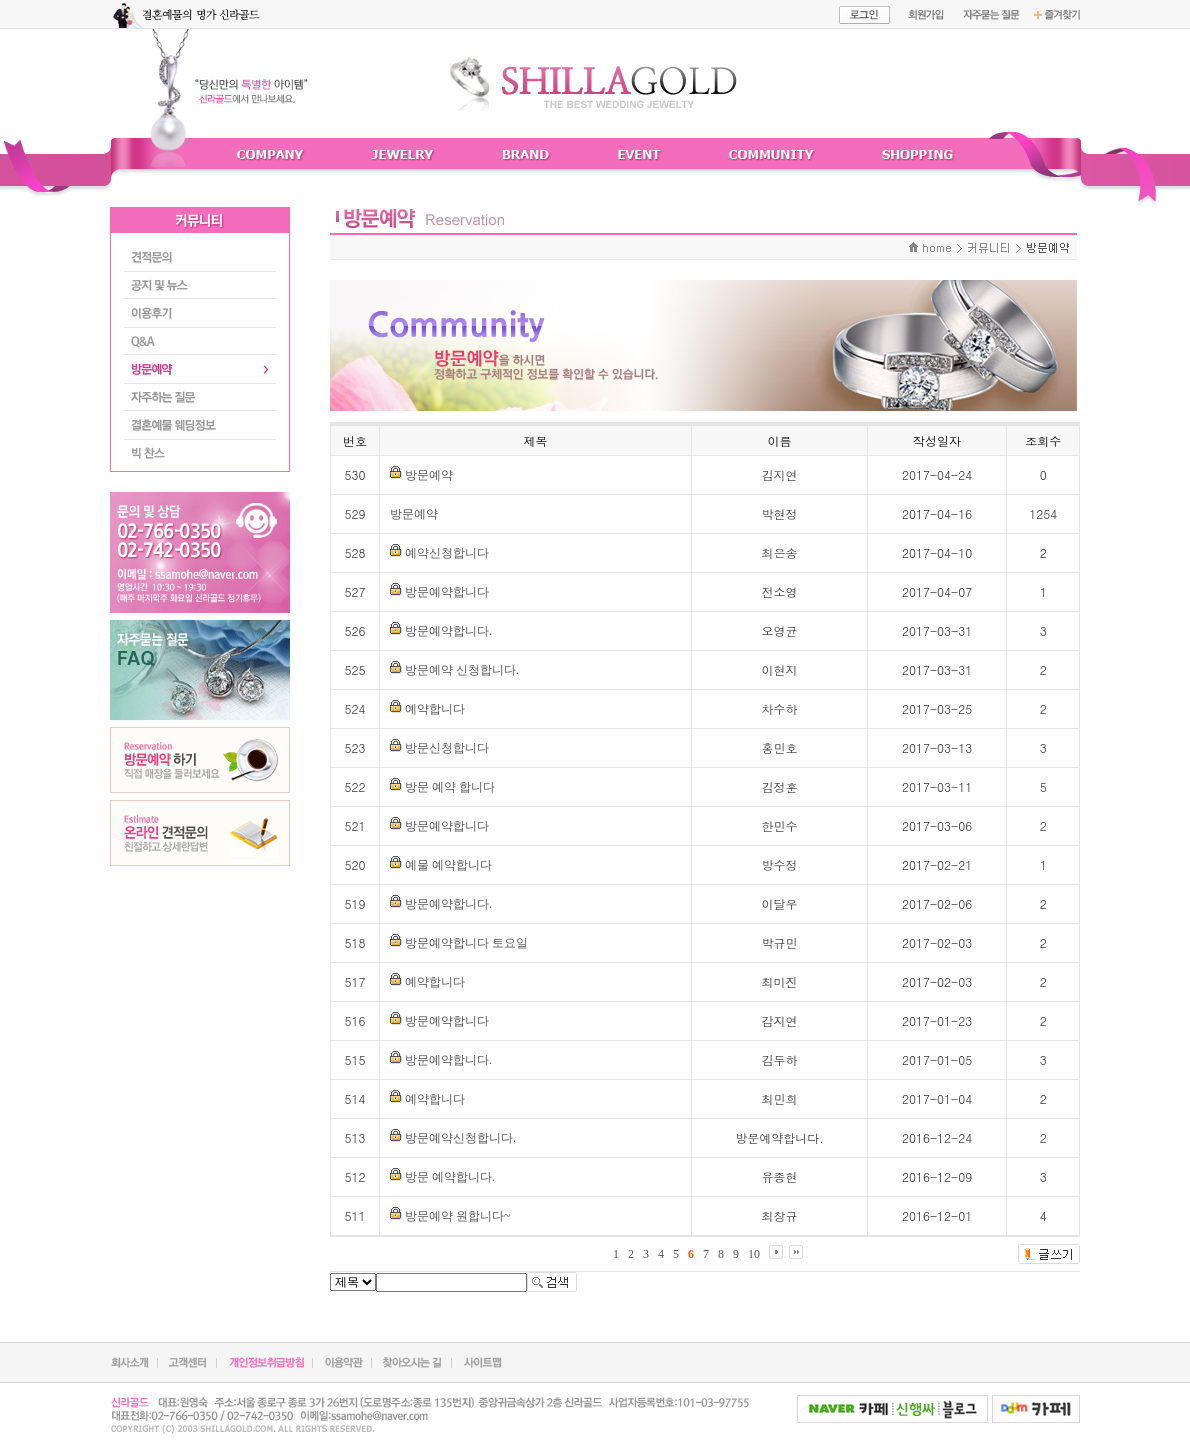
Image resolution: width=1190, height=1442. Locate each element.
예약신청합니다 (447, 553)
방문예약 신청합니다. (462, 670)
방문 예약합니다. (450, 1177)
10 (754, 1254)
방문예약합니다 (447, 592)
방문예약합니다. (448, 631)
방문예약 (429, 475)
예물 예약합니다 (448, 865)
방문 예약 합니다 (450, 787)
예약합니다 (435, 709)
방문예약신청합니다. (460, 1138)
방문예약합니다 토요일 (466, 943)
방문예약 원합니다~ (458, 1216)
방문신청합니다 (447, 748)
